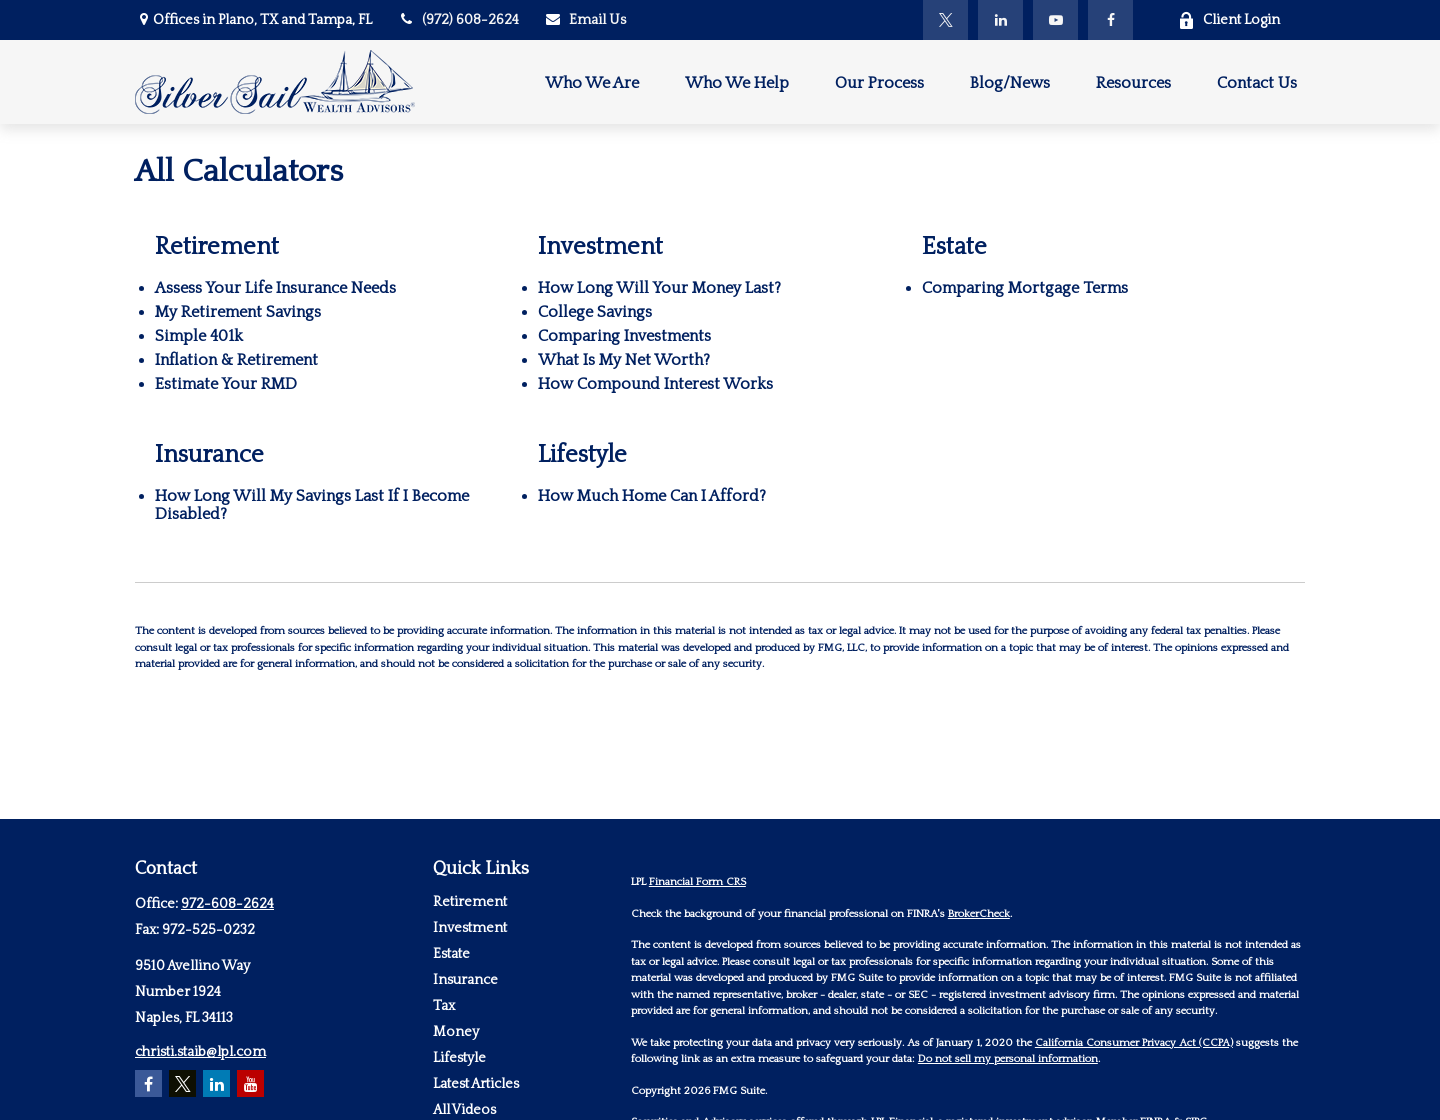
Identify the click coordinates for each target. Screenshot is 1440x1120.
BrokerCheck (979, 914)
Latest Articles (476, 1084)
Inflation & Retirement (236, 360)
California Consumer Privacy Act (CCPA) (1134, 1043)
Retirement (470, 902)
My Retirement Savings (238, 312)
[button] (592, 81)
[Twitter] (945, 20)
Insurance (465, 980)
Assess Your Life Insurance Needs (275, 288)
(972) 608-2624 (458, 20)
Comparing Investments (624, 336)
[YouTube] (1055, 20)
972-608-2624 (227, 904)
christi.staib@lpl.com (200, 1052)
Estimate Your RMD (226, 384)
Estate (451, 954)
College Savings (595, 312)
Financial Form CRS (697, 882)
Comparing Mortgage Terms (1025, 288)
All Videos (464, 1110)
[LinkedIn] (1000, 20)
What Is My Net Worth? (624, 360)
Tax (444, 1006)
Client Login (1229, 20)
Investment (470, 928)
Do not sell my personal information (1008, 1059)
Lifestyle (459, 1058)
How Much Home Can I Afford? (652, 496)
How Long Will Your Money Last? (659, 288)
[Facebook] (1110, 20)
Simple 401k (199, 336)
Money (456, 1032)
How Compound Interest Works (655, 384)
